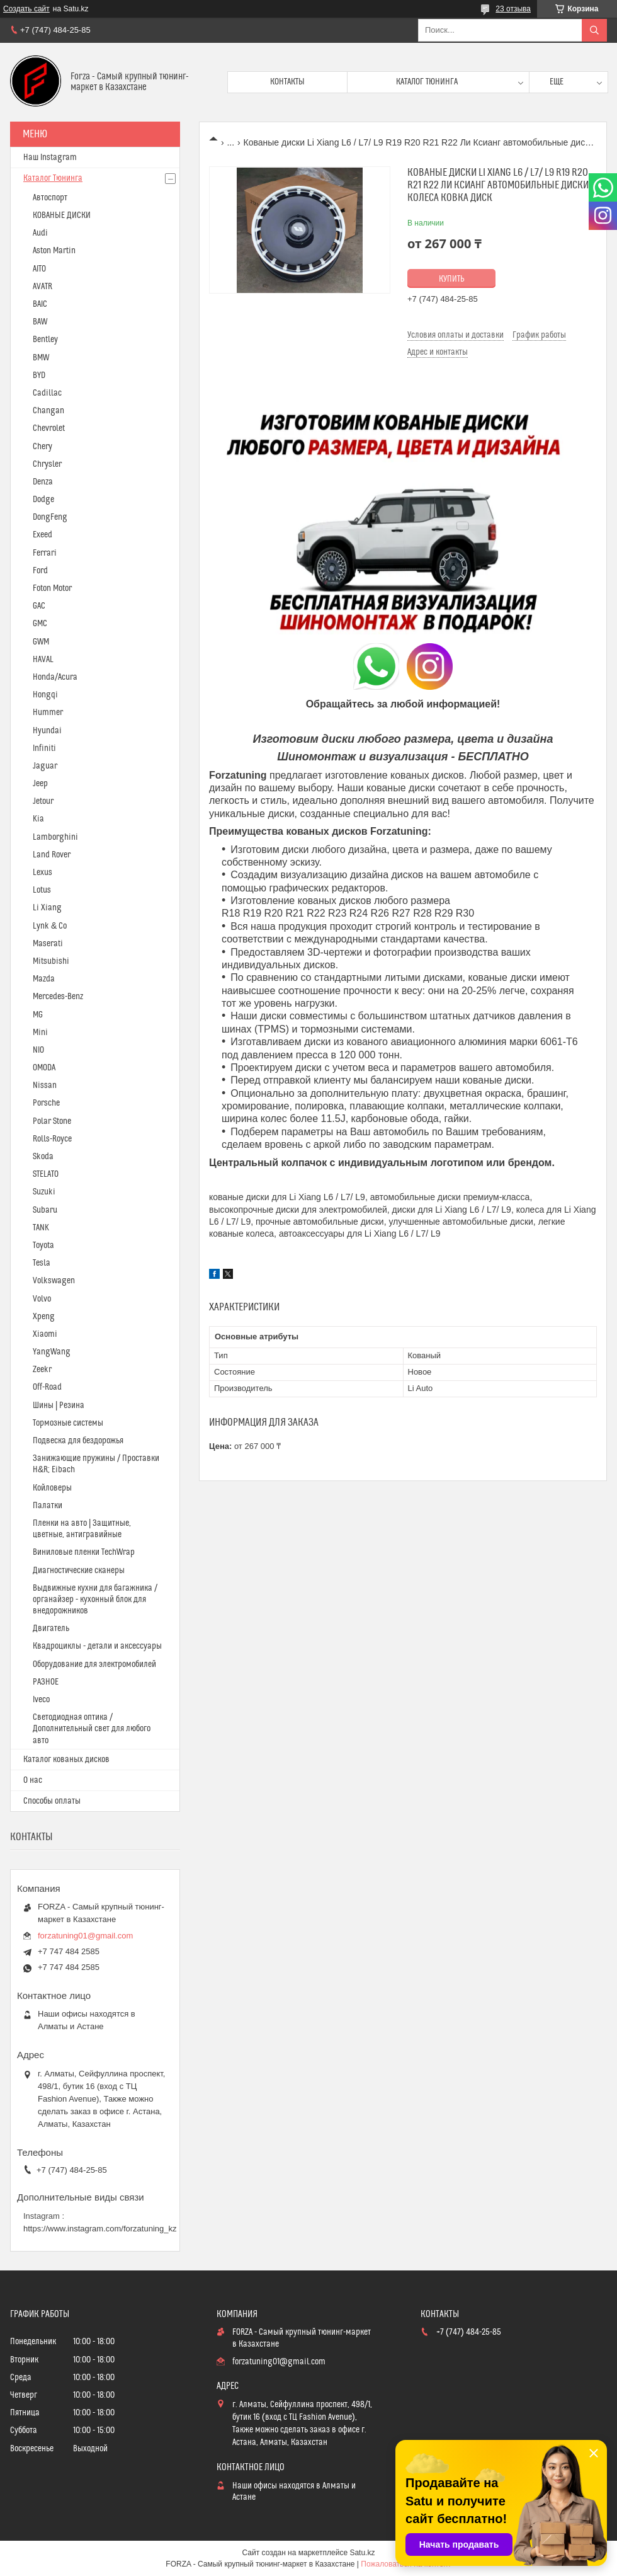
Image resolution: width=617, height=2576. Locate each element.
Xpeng (44, 1317)
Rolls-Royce (52, 1139)
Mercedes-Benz (58, 997)
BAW (40, 322)
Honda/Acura (55, 677)
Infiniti (44, 748)
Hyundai (47, 731)
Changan (48, 411)
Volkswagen (54, 1281)
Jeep (40, 784)
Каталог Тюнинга (52, 178)
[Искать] (594, 30)
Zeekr (42, 1370)
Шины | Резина (58, 1405)
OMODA (44, 1068)
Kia (38, 819)
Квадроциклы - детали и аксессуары (97, 1646)
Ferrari (45, 553)
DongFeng (50, 517)
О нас (32, 1780)
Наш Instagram (50, 157)
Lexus (42, 872)
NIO (38, 1050)
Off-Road (47, 1387)
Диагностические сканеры (79, 1571)
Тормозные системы (68, 1423)
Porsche (46, 1103)
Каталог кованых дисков (66, 1760)
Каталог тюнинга (427, 82)
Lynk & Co (50, 926)
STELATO (46, 1174)
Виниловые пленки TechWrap (84, 1552)
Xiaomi (45, 1334)
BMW (41, 358)
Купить (452, 279)
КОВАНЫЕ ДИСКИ (62, 215)
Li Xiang (47, 908)
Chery (42, 447)
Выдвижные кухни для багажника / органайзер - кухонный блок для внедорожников (95, 1599)
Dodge (43, 500)
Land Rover (52, 855)
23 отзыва (513, 8)
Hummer (48, 712)
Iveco (41, 1700)
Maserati (48, 944)
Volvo (42, 1299)
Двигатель (51, 1628)
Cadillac (47, 393)
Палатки (47, 1506)
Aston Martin (54, 251)
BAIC (40, 304)
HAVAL (43, 660)
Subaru (45, 1210)
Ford (40, 571)
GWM (41, 642)
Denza (43, 482)
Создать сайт (26, 8)
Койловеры (52, 1488)
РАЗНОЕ (46, 1682)
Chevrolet (49, 428)
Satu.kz (362, 2552)
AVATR (42, 287)
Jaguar (45, 766)
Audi (40, 233)
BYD (39, 375)
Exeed (42, 535)
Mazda (44, 979)
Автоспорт (50, 198)
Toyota (43, 1245)
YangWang (52, 1352)
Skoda (43, 1157)
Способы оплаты (52, 1801)
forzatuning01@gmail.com (85, 1935)
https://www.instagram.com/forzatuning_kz (100, 2228)
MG (38, 1015)
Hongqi (45, 695)
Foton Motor (52, 588)
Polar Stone (52, 1121)
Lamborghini (55, 837)
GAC (39, 606)
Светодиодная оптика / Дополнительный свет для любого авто (91, 1728)
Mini (40, 1033)
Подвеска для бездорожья (78, 1441)
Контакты (287, 82)
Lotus (42, 890)
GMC (40, 624)
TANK (41, 1228)
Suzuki (44, 1192)
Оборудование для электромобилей (94, 1664)
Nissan (45, 1085)
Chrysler (47, 464)
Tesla (41, 1263)
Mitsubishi (51, 961)
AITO (39, 269)
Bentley (45, 340)
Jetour (43, 801)
